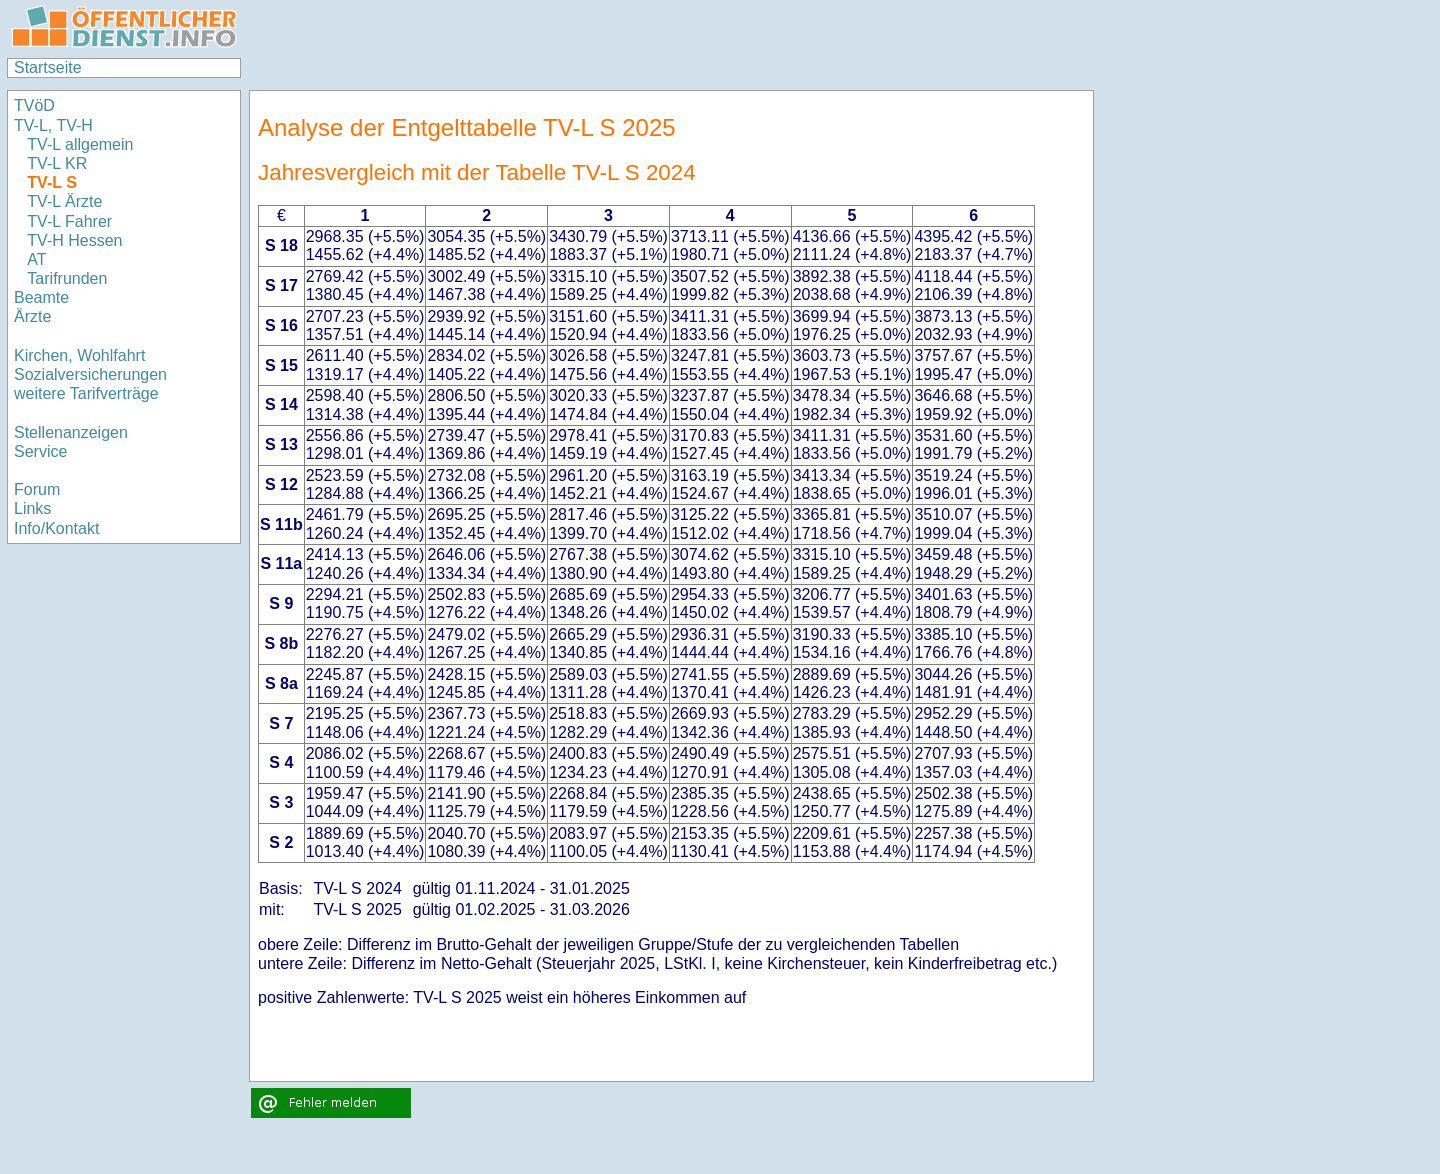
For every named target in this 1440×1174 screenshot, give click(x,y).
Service (40, 451)
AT (36, 259)
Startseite (48, 67)
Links (32, 508)
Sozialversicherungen (90, 374)
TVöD (34, 105)
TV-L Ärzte (64, 201)
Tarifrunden (69, 278)
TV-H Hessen (74, 240)
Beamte (41, 297)
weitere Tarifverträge (86, 393)
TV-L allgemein (80, 144)
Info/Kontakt (56, 528)
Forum (37, 489)
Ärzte (32, 316)
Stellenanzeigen (71, 432)
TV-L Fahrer (69, 221)
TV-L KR (59, 163)
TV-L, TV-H (53, 125)
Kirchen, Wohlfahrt (79, 355)
